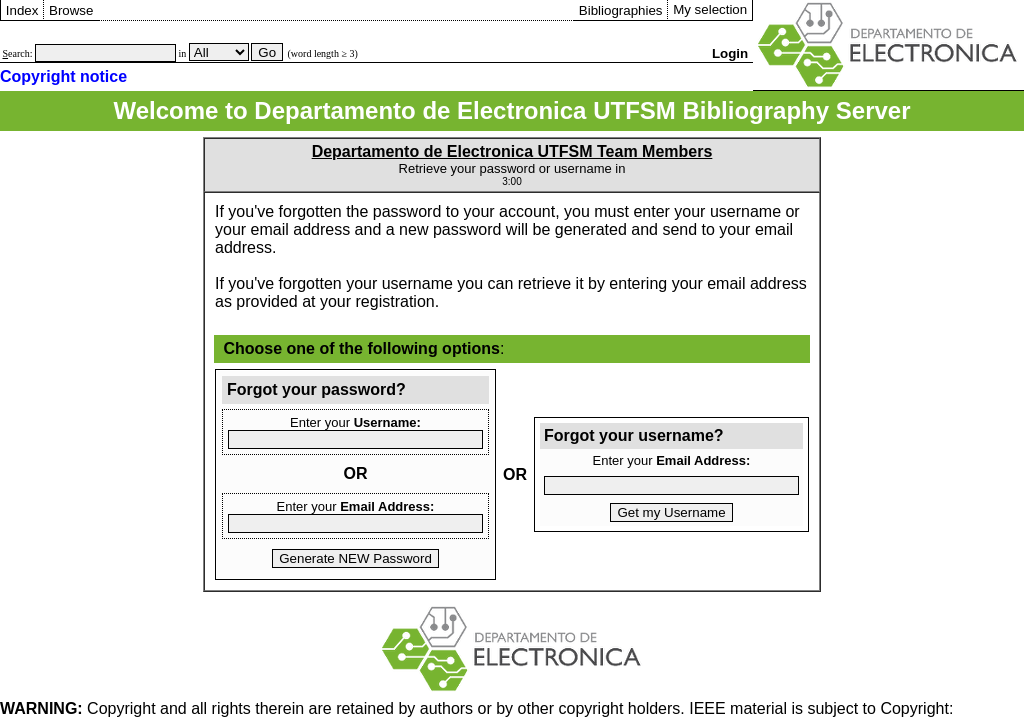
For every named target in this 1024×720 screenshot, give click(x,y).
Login (730, 53)
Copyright (78, 708)
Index (22, 10)
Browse (71, 10)
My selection (710, 9)
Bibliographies (621, 10)
